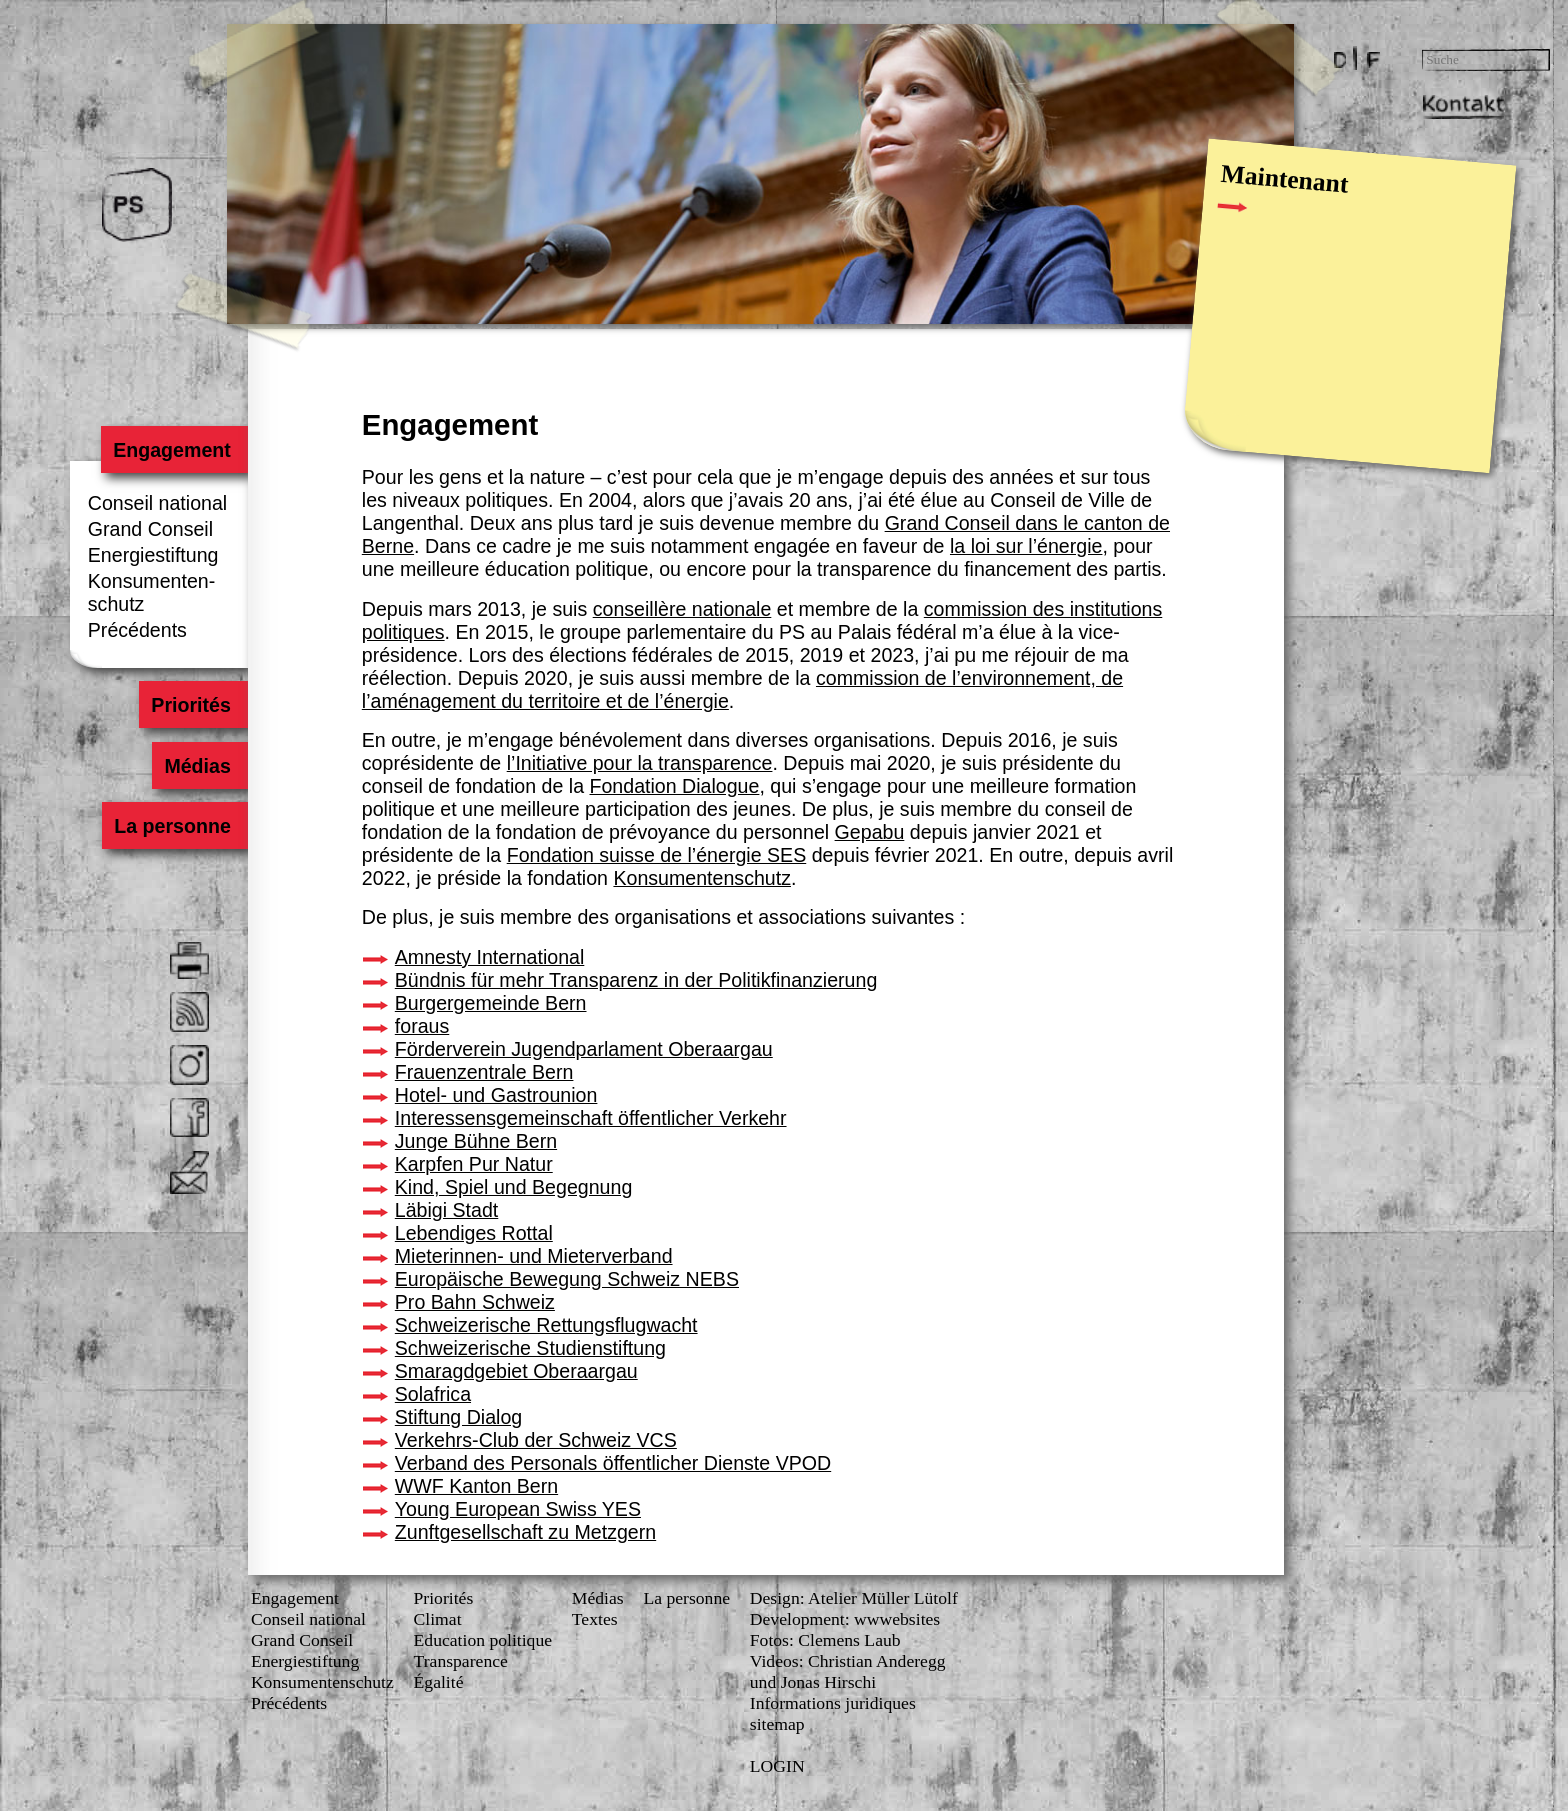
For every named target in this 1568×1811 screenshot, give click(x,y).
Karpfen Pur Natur (474, 1164)
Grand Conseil (150, 529)
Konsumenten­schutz (322, 1682)
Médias (197, 765)
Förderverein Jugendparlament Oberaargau (584, 1049)
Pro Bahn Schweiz (475, 1302)
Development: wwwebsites (845, 1619)
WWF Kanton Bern (476, 1486)
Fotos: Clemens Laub (825, 1640)
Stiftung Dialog (458, 1417)
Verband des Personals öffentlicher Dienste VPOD (613, 1463)
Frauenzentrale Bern (484, 1072)
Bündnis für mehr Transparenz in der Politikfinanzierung (636, 980)
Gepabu (870, 832)
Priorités (191, 705)
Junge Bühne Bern (476, 1141)
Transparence (461, 1661)
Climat (438, 1619)
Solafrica (433, 1394)
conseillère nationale (682, 609)
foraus (422, 1026)
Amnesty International (490, 957)
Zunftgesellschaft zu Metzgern (525, 1532)
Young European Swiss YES (518, 1509)
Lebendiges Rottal (474, 1233)
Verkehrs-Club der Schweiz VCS (536, 1440)
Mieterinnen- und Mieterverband (534, 1256)
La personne (172, 826)
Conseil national (157, 503)
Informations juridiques (833, 1703)
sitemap (777, 1724)
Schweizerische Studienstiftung (530, 1348)
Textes (595, 1619)
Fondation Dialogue (674, 786)
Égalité (439, 1682)
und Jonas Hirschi (813, 1682)
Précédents (137, 630)
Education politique (483, 1640)
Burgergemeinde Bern (491, 1003)
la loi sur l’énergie (1026, 546)
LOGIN (777, 1766)
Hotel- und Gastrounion (496, 1095)
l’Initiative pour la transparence (640, 763)
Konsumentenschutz (702, 878)
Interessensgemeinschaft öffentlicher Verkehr (591, 1118)
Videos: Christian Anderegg (848, 1661)
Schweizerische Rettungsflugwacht (546, 1325)
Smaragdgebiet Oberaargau (516, 1371)
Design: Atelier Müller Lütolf (854, 1598)
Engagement (172, 449)
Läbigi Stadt (447, 1210)
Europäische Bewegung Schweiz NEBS (567, 1279)
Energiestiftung (153, 555)
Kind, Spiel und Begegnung (514, 1187)
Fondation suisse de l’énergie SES (657, 855)
